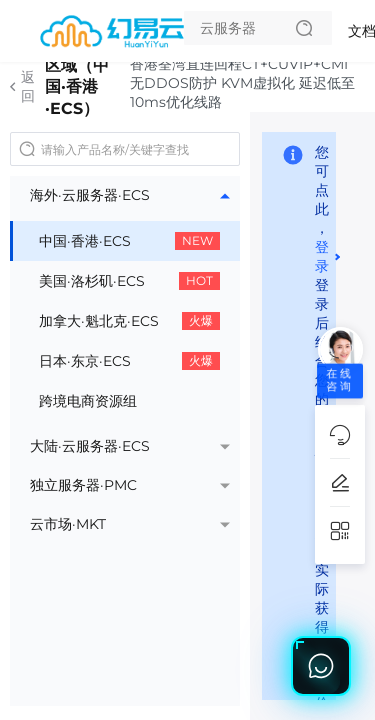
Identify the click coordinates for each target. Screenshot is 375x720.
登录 (322, 256)
